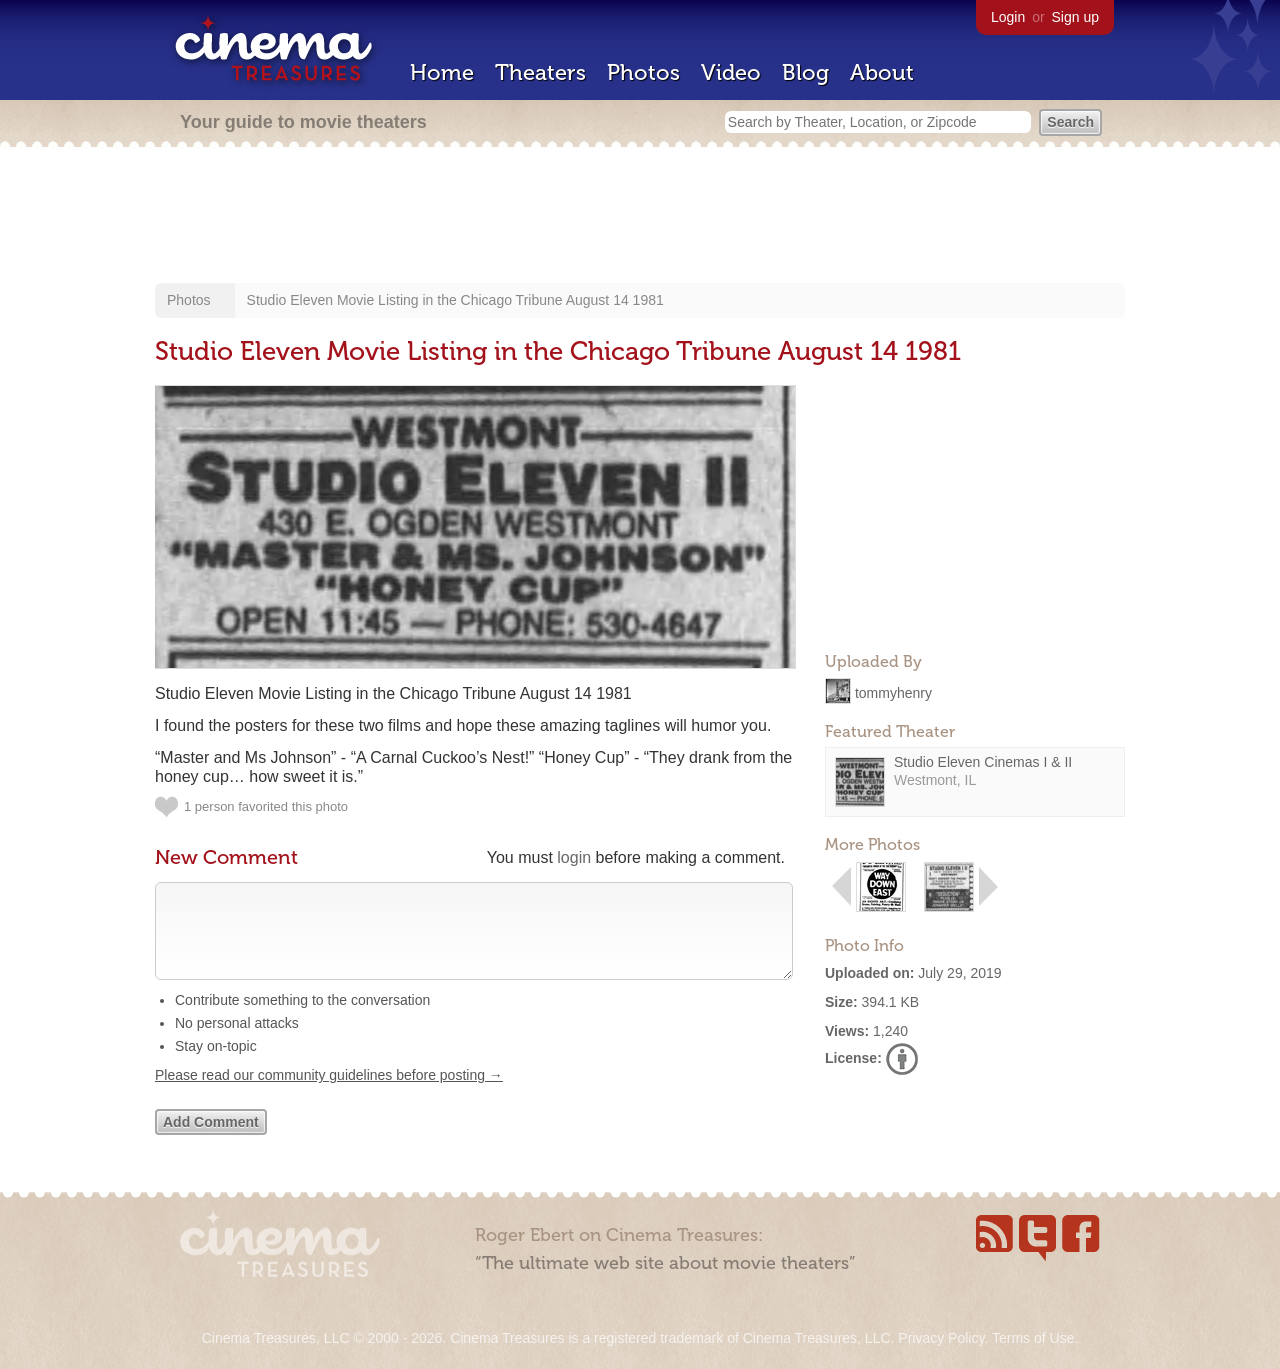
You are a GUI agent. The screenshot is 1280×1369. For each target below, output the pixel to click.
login (574, 857)
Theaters (540, 72)
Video (731, 72)
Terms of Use (1033, 1338)
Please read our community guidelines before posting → (329, 1095)
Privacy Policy (941, 1338)
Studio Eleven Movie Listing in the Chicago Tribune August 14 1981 (455, 300)
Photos (643, 72)
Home (442, 72)
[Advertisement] (640, 217)
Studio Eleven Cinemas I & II (983, 762)
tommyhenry (893, 692)
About (882, 72)
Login (1008, 17)
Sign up (1075, 17)
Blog (805, 72)
